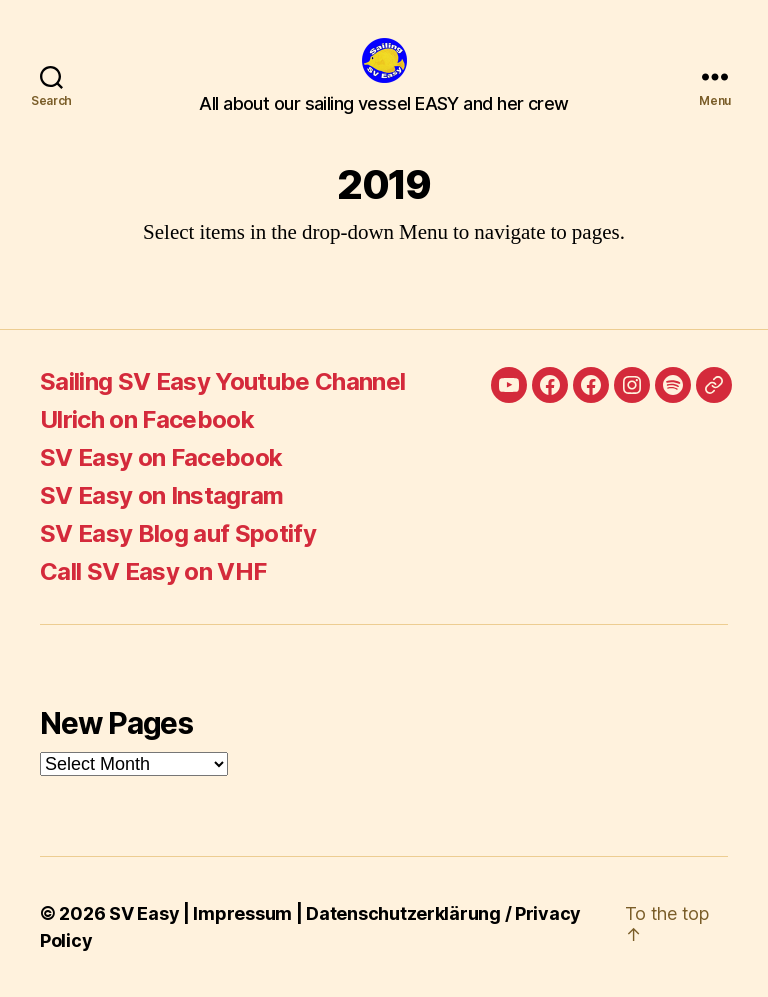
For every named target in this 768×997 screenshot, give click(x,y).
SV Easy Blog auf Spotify (178, 533)
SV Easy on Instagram (162, 495)
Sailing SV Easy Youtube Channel (222, 381)
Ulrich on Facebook (147, 419)
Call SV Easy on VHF (153, 571)
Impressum (242, 913)
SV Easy (144, 913)
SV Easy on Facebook (161, 457)
